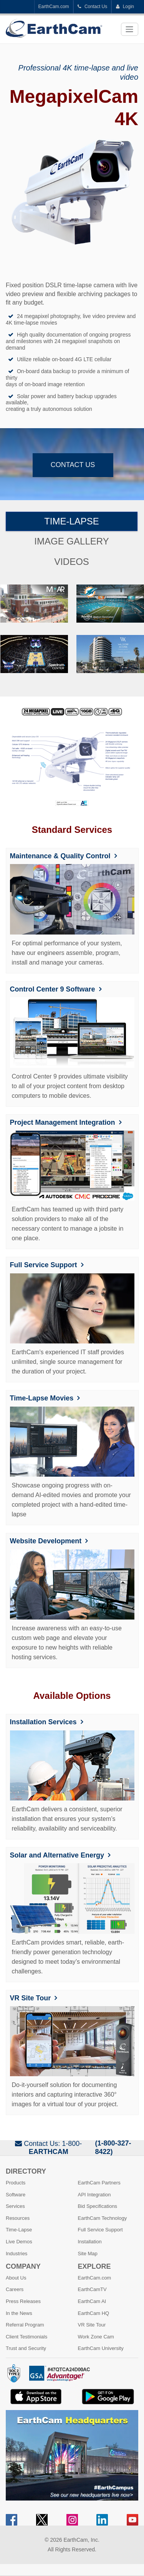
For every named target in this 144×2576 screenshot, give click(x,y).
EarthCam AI (92, 2301)
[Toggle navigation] (129, 29)
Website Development (46, 1541)
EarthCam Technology (102, 2218)
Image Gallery (71, 541)
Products (15, 2183)
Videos (71, 561)
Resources (18, 2218)
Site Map (88, 2253)
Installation (90, 2241)
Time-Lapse (71, 521)
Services (15, 2206)
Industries (16, 2253)
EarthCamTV (92, 2289)
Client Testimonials (26, 2337)
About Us (16, 2278)
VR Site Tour (30, 1998)
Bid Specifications (98, 2206)
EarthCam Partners (99, 2183)
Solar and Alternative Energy (57, 1855)
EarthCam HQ (93, 2313)
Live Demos (19, 2241)
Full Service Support (43, 1265)
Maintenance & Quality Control (60, 856)
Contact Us (93, 6)
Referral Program (25, 2325)
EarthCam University (101, 2348)
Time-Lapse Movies (42, 1398)
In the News (19, 2313)
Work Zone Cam (96, 2337)
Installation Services (43, 1722)
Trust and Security (26, 2348)
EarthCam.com (53, 6)
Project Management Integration (62, 1122)
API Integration (94, 2194)
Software (15, 2194)
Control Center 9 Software (52, 989)
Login (125, 6)
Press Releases (23, 2301)
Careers (14, 2289)
